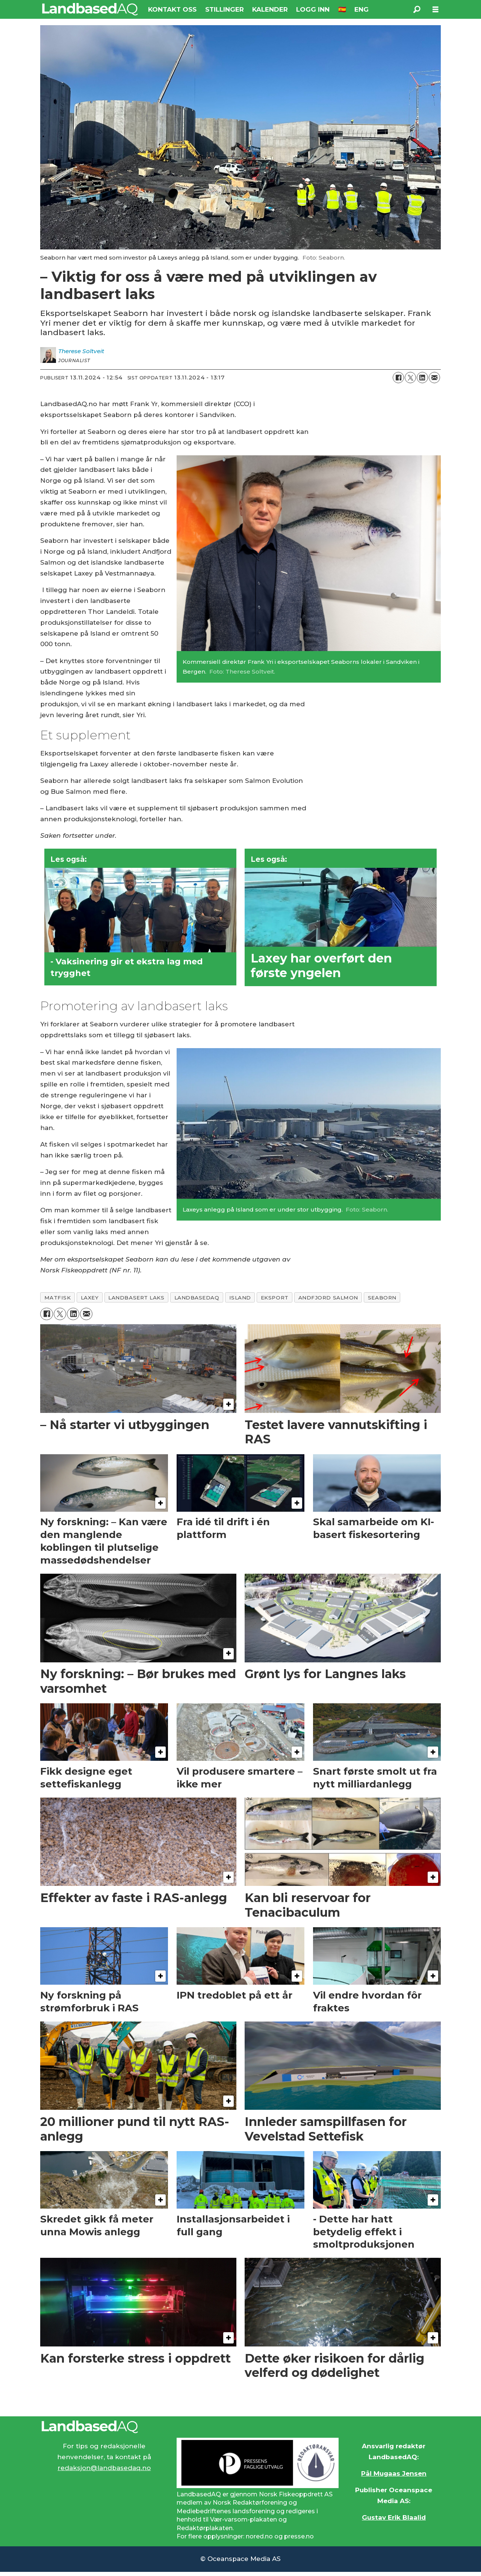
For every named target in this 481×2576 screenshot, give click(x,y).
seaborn (382, 1298)
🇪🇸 (342, 9)
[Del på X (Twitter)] (410, 377)
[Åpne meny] (435, 9)
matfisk (57, 1298)
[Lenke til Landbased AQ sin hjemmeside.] (240, 2426)
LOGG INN (313, 9)
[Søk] (416, 9)
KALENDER (270, 9)
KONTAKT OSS (172, 9)
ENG (361, 9)
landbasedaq (196, 1298)
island (240, 1298)
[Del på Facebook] (398, 377)
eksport (275, 1298)
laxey (90, 1298)
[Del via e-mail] (434, 377)
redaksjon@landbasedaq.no (104, 2468)
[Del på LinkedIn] (422, 377)
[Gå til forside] (90, 9)
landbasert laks (136, 1298)
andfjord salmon (328, 1298)
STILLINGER (224, 9)
